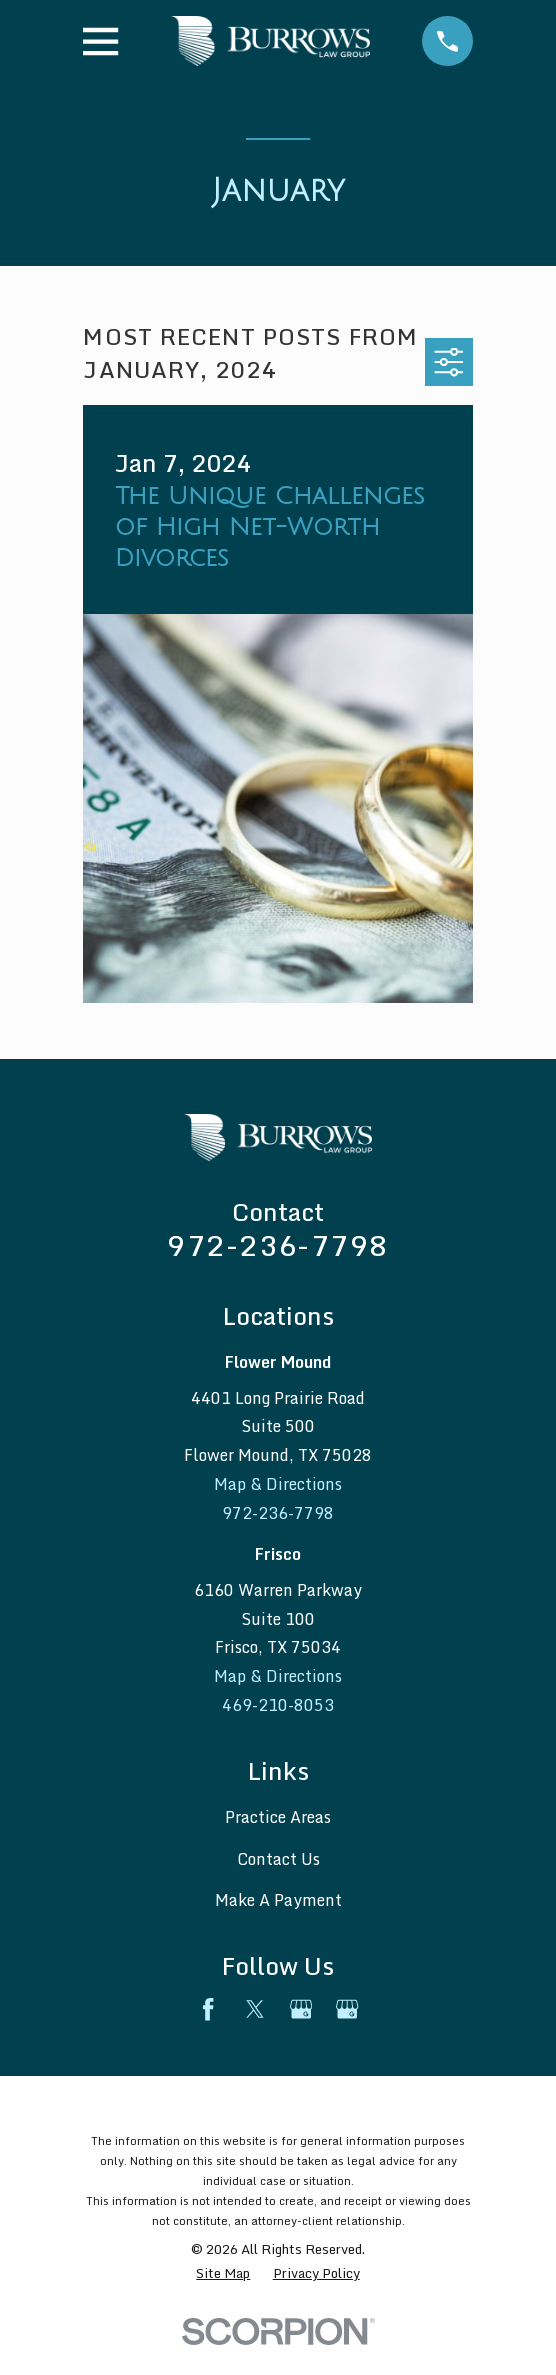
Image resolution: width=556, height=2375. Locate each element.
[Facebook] (208, 2009)
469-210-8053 (278, 1705)
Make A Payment (278, 1900)
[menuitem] (223, 2274)
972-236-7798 (277, 1245)
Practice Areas (278, 1817)
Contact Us (278, 1859)
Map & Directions (278, 1484)
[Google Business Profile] (301, 2009)
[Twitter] (255, 2009)
